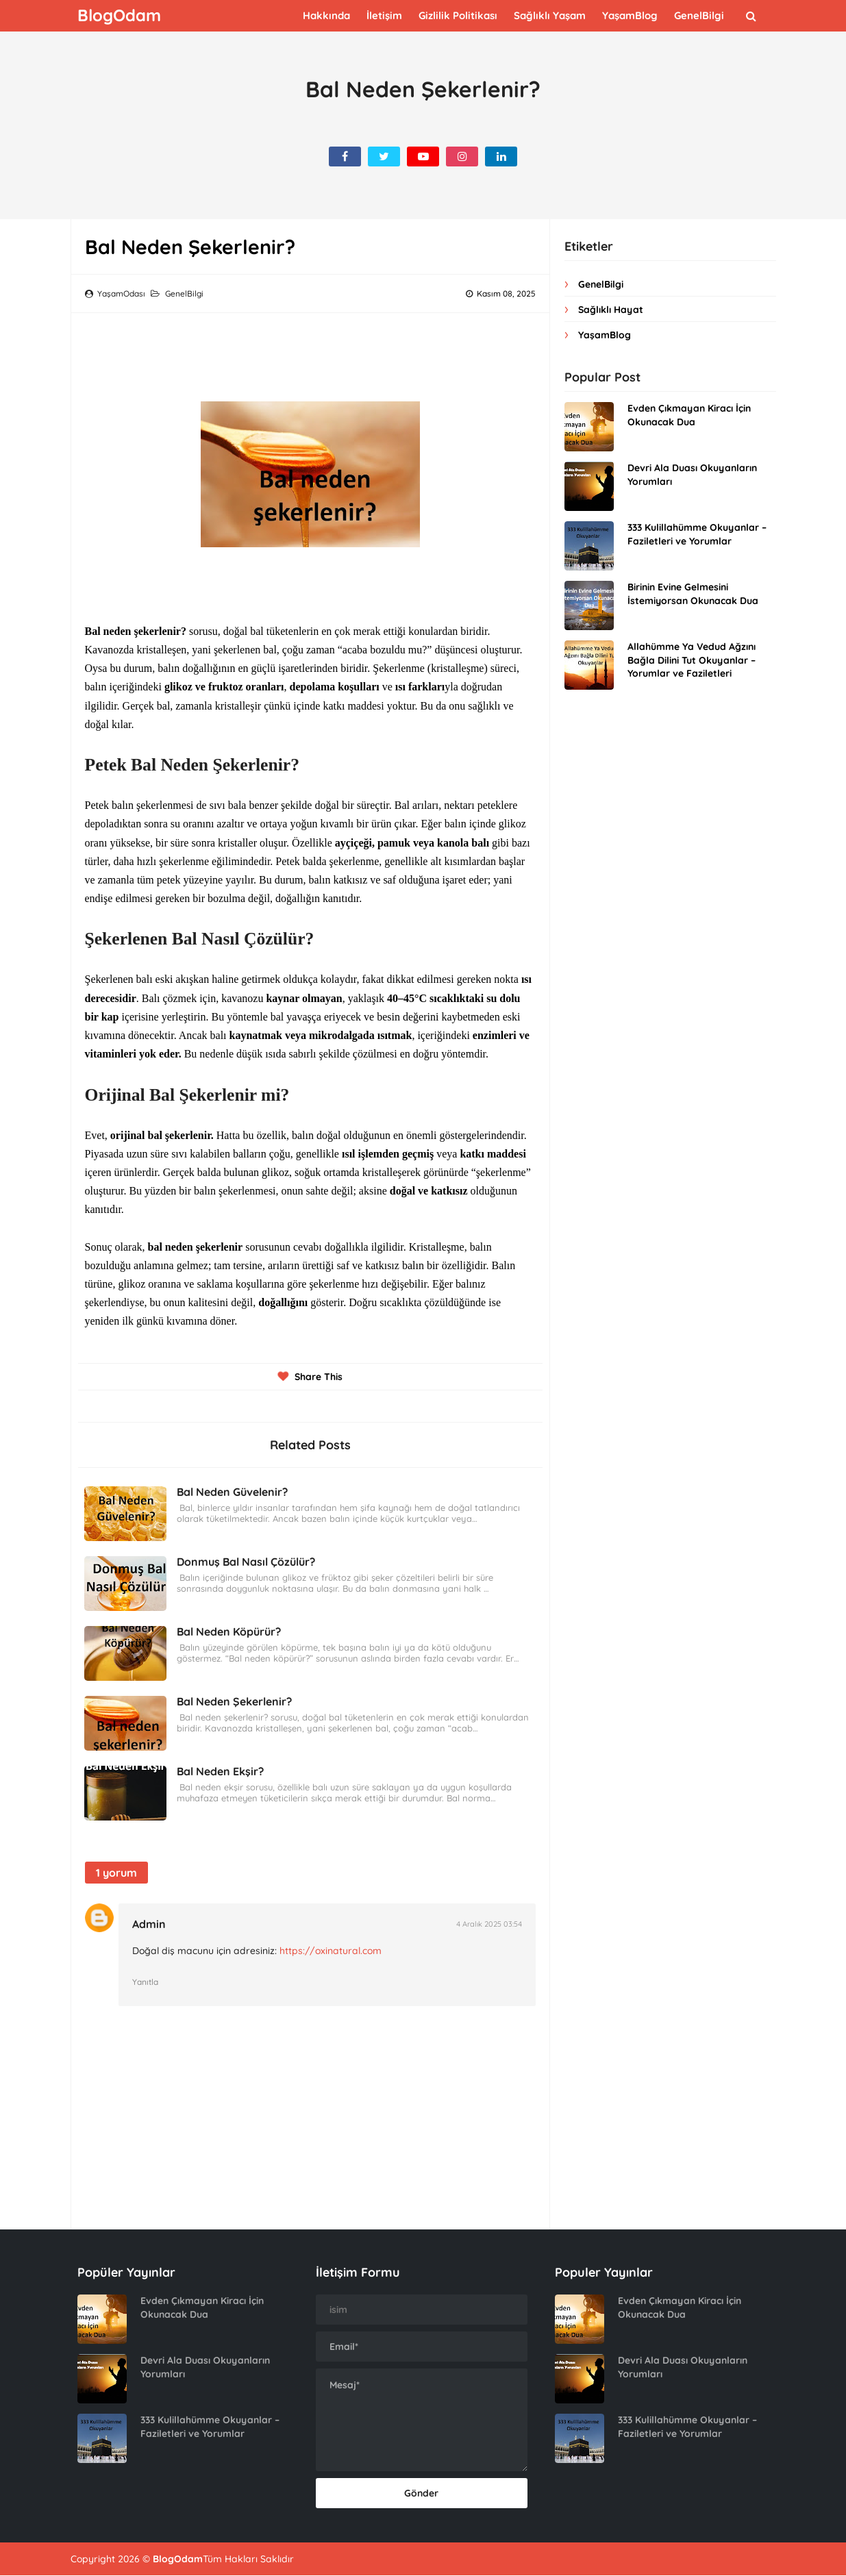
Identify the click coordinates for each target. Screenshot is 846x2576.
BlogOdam (178, 2559)
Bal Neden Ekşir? (220, 1771)
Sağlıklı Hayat (610, 309)
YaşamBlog (604, 335)
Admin (154, 1924)
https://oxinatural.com (335, 1950)
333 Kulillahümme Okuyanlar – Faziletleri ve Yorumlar (697, 534)
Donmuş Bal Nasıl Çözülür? (246, 1561)
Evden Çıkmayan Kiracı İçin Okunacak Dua (689, 415)
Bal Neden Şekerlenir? (235, 1701)
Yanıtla (150, 1982)
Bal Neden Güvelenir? (232, 1492)
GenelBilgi (184, 293)
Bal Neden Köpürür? (229, 1631)
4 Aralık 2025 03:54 (489, 1924)
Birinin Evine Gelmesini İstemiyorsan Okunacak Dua (692, 594)
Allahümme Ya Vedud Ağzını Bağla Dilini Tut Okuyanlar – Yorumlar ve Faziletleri (691, 659)
